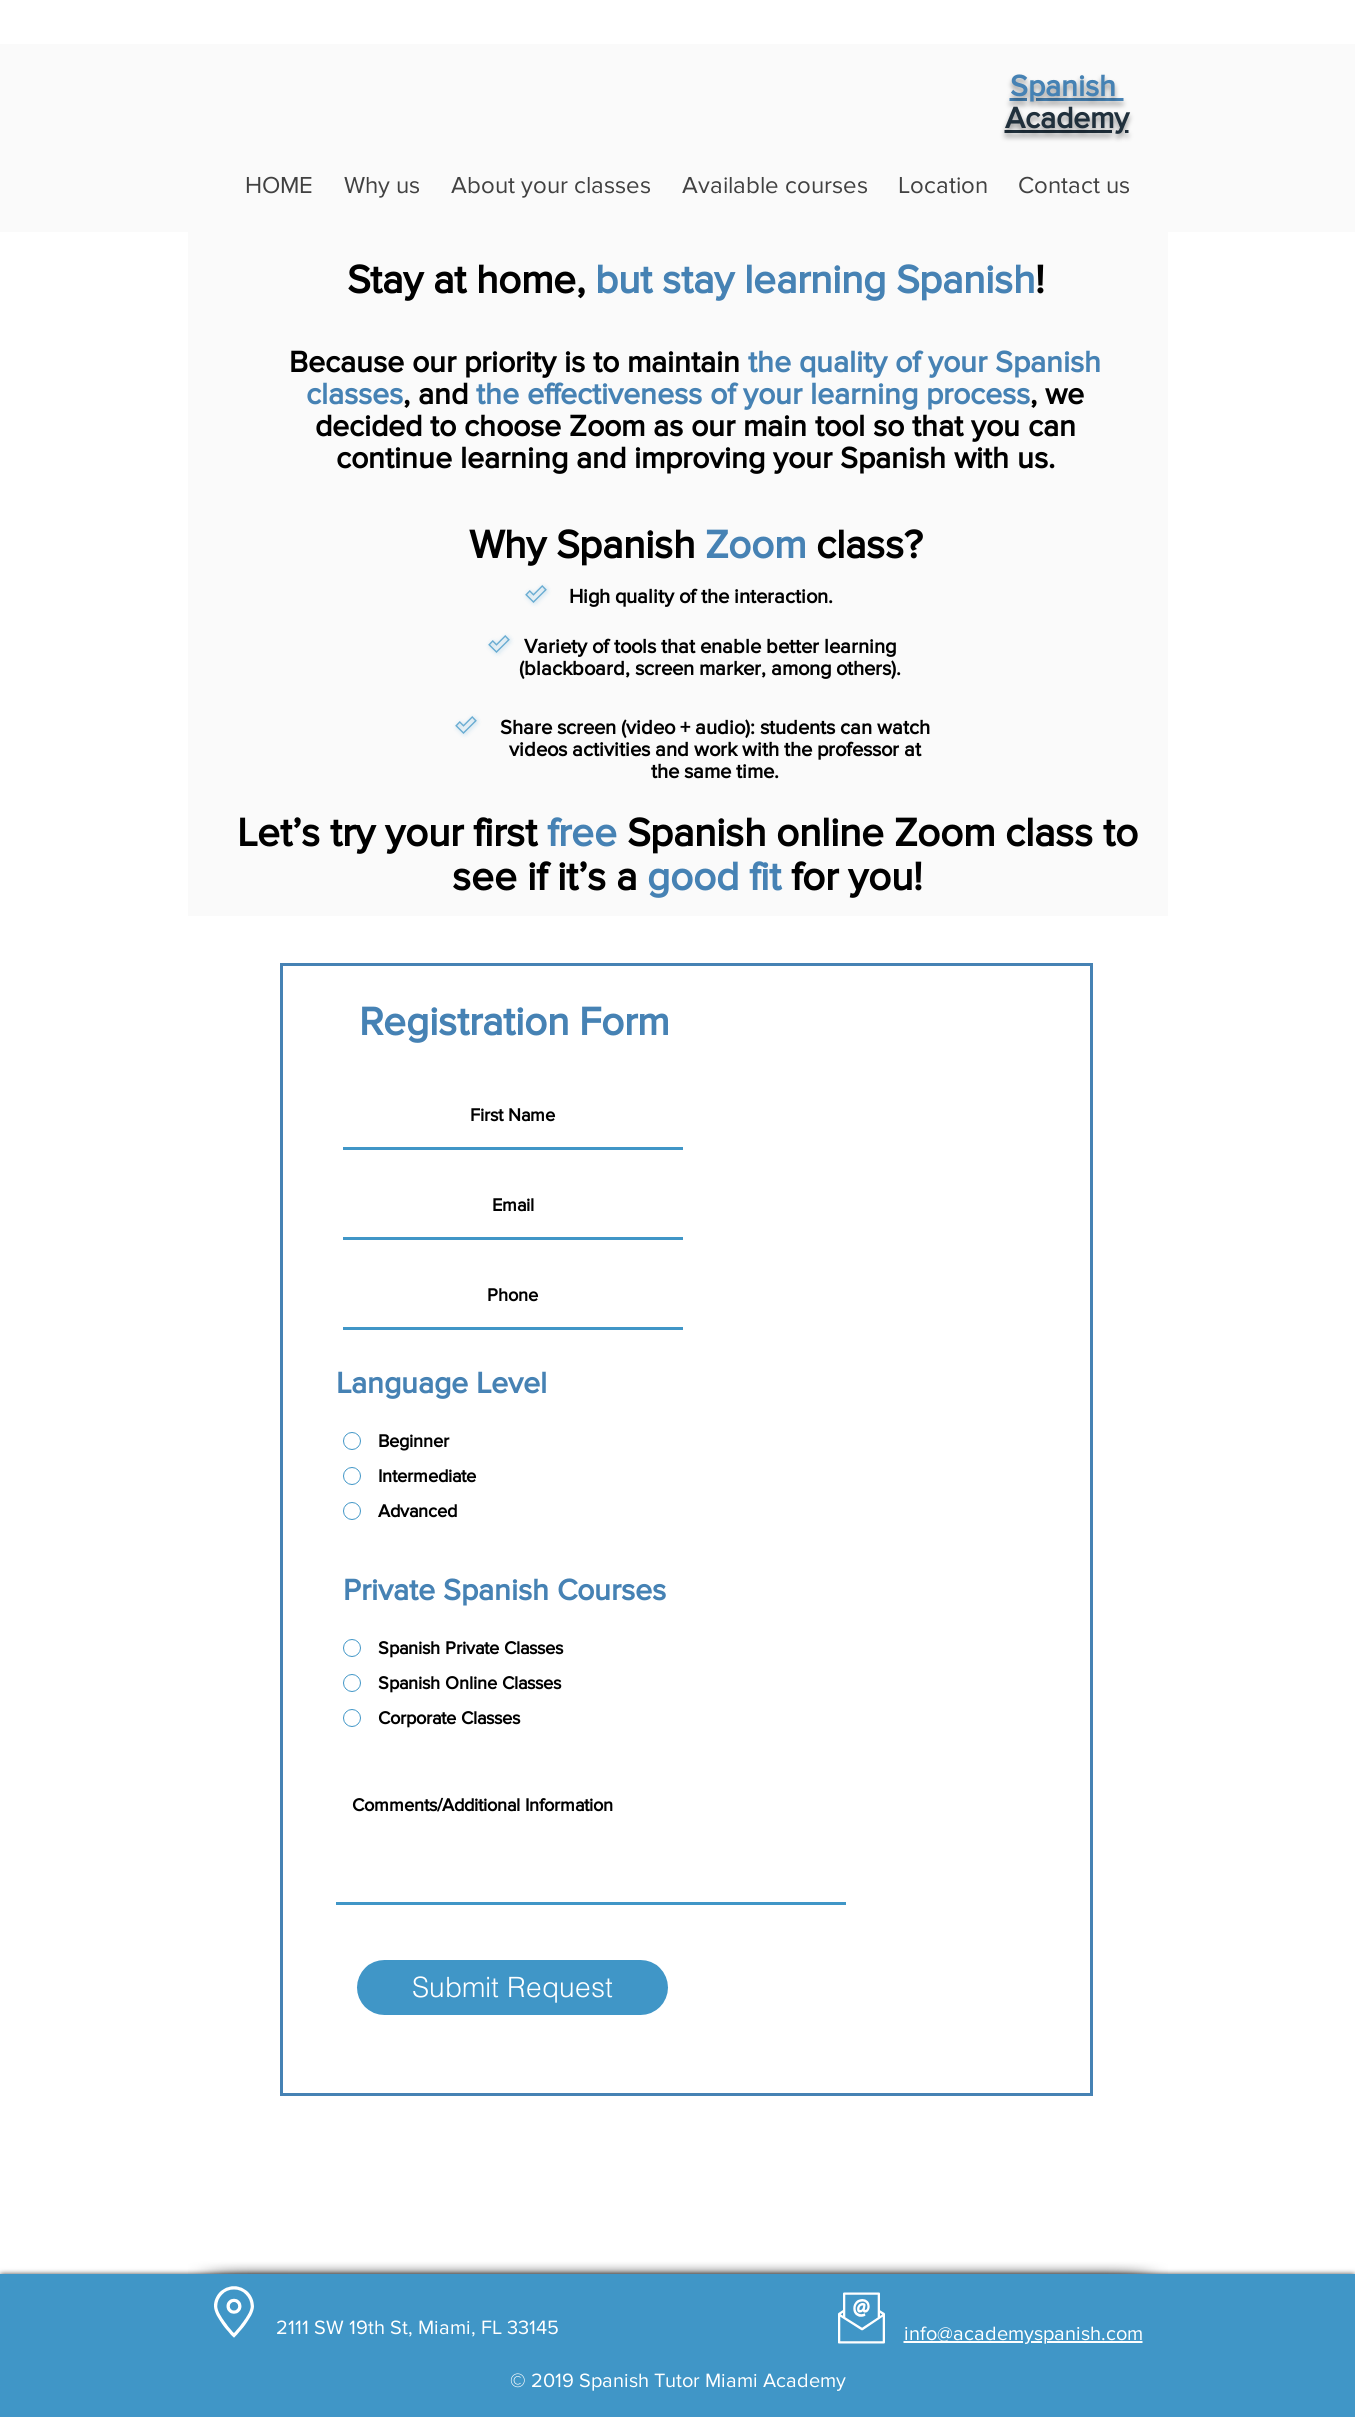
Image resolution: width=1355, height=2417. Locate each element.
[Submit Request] (512, 1987)
